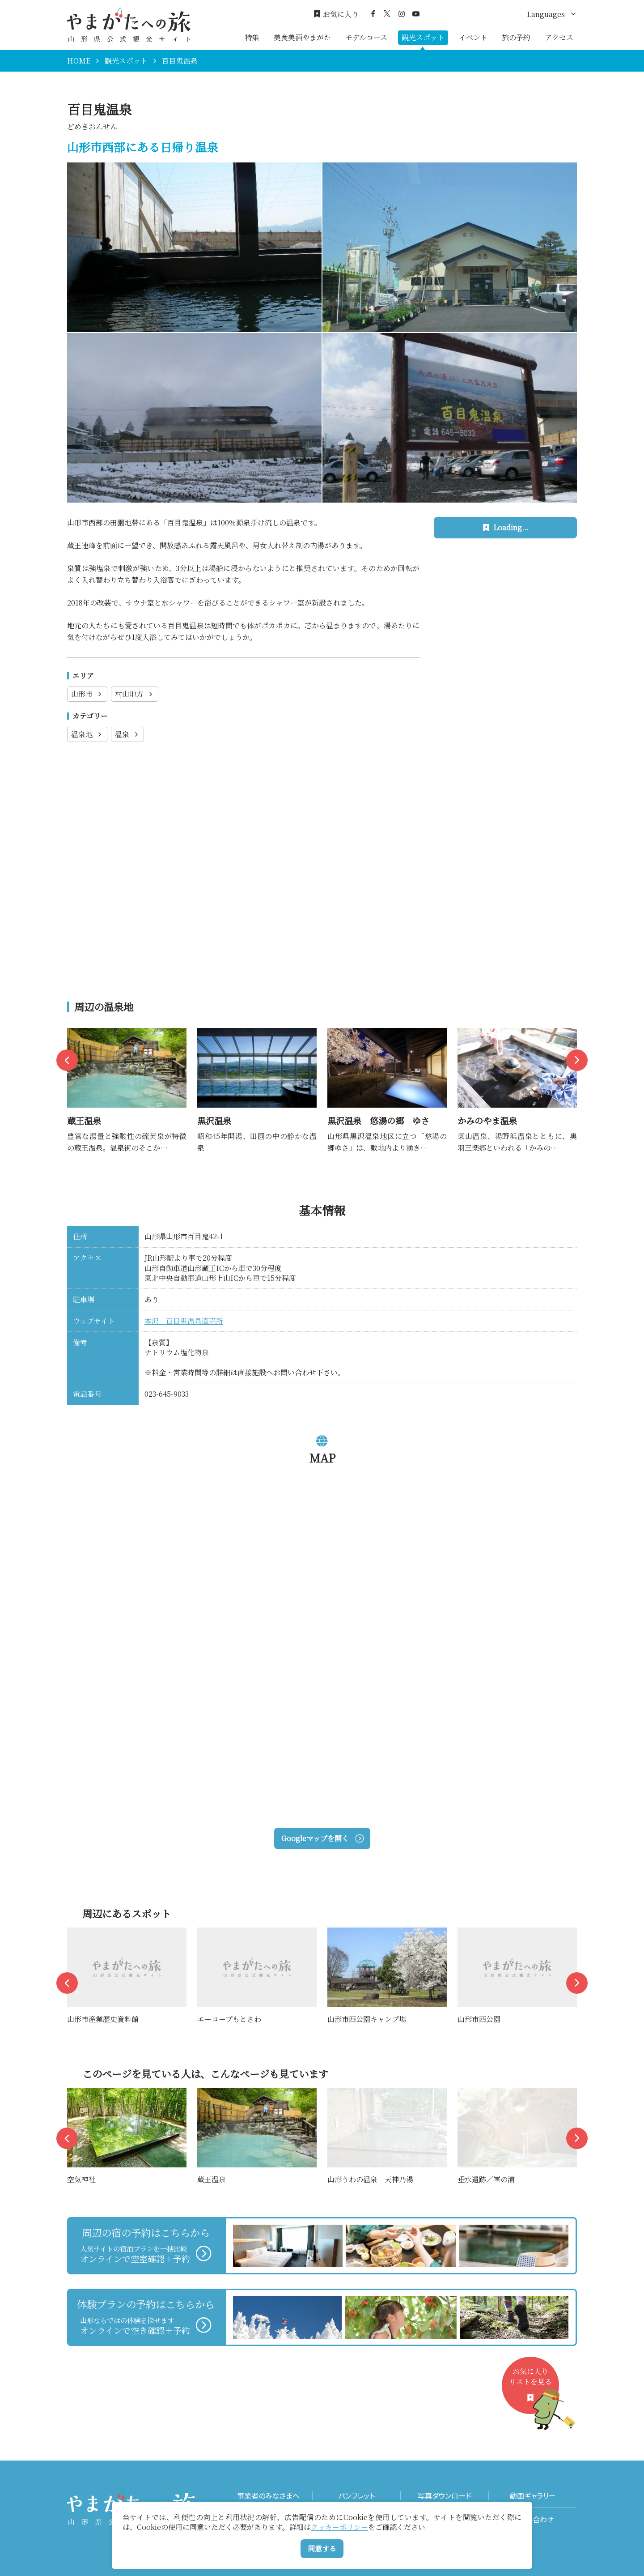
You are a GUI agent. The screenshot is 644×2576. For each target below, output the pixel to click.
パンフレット (356, 2495)
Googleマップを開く (322, 1838)
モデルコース (366, 37)
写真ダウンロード (444, 2495)
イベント (473, 37)
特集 (252, 37)
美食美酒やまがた (302, 37)
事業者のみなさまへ (268, 2495)
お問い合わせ (533, 2519)
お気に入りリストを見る (534, 2390)
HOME (78, 60)
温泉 (127, 734)
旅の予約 (516, 37)
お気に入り (336, 14)
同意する (322, 2548)
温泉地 (87, 734)
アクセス (559, 37)
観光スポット (423, 37)
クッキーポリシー (339, 2527)
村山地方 (134, 694)
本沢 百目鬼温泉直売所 (183, 1321)
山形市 (87, 694)
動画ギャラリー (533, 2495)
